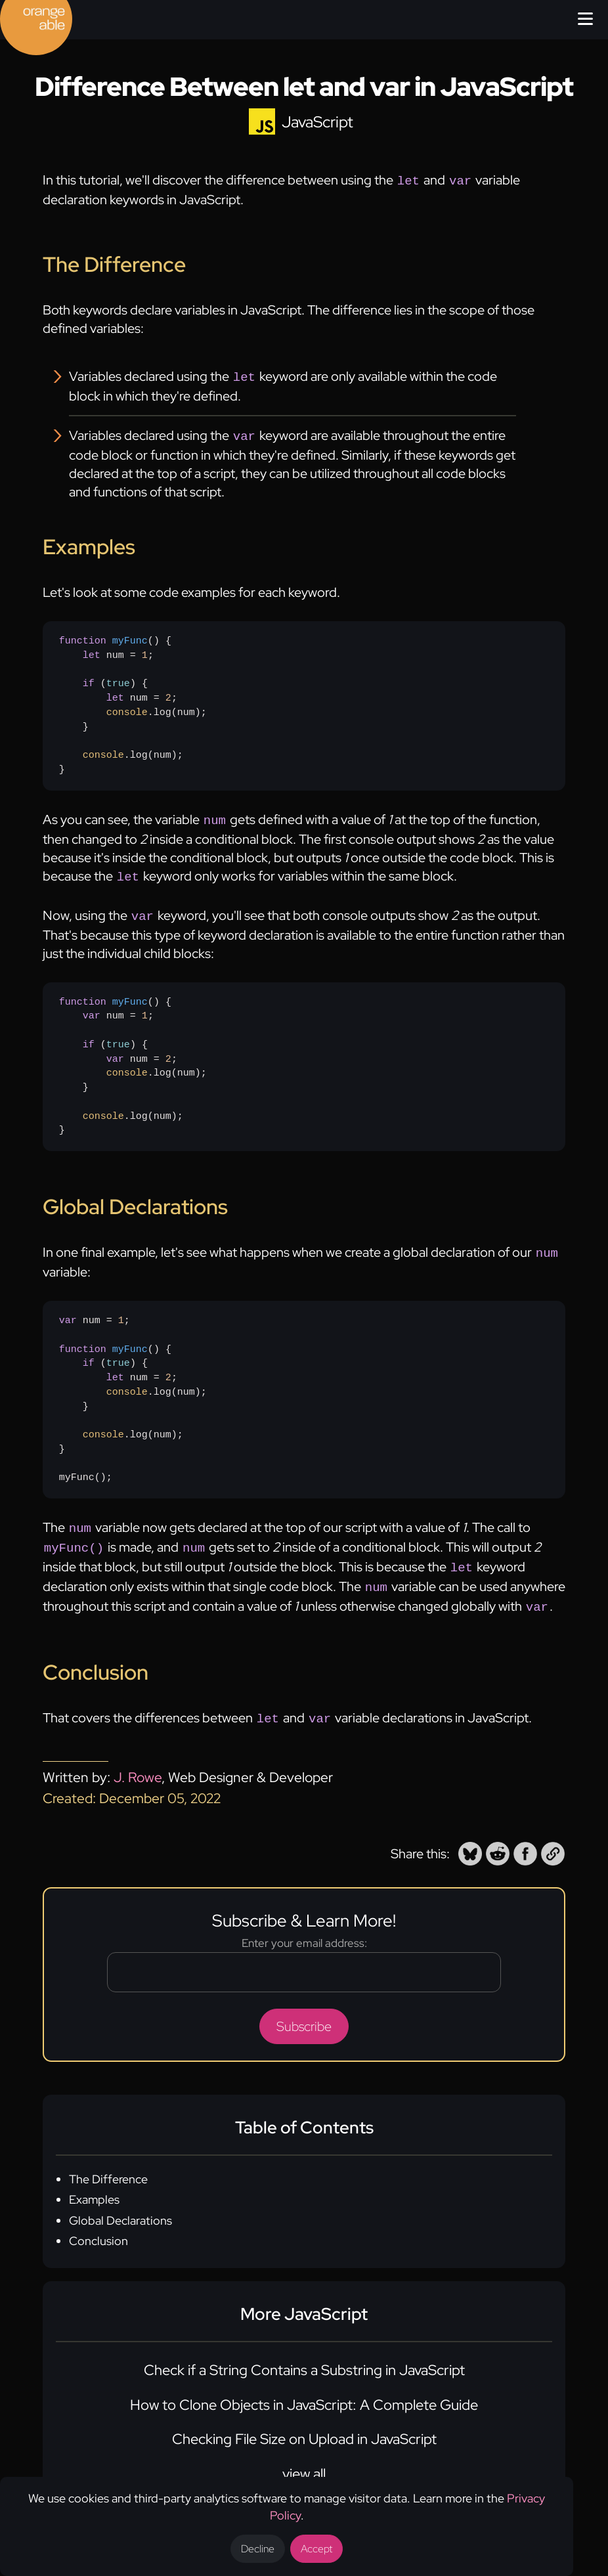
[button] (470, 1836)
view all (304, 2456)
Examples (94, 2182)
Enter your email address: (304, 1926)
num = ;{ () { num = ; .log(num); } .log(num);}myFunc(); (133, 1390)
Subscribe (304, 2009)
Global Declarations (120, 2203)
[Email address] (304, 1955)
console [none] (127, 708)
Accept (316, 2549)
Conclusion (98, 2223)
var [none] (91, 1008)
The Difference (108, 2162)
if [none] (89, 679)
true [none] (118, 679)
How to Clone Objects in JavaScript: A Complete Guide (304, 2387)
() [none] (112, 637)
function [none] (82, 637)
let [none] (91, 651)
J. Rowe (138, 1760)
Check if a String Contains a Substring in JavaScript (304, 2353)
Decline (257, 2549)
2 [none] (168, 694)
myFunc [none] (130, 637)
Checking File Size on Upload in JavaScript (304, 2422)
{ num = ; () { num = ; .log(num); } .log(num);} (133, 701)
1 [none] (145, 651)
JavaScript (317, 122)
